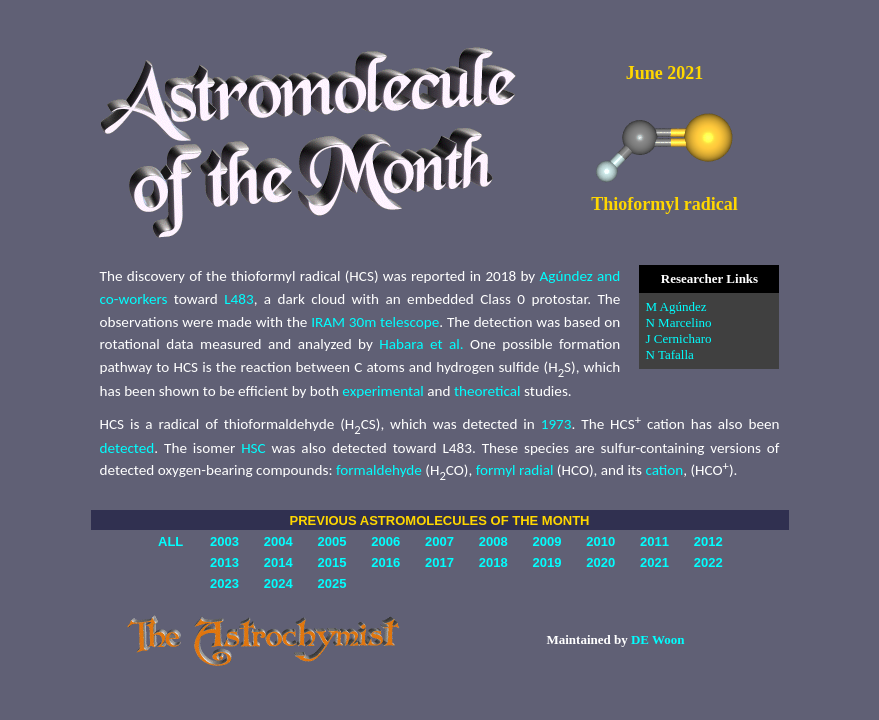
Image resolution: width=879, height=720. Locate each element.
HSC (253, 448)
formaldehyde (379, 470)
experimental (382, 391)
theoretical (487, 391)
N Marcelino (678, 322)
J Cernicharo (678, 338)
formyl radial (515, 470)
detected (127, 448)
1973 (556, 424)
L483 (238, 299)
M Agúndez (675, 306)
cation (664, 470)
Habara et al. (421, 344)
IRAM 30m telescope (375, 322)
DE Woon (658, 639)
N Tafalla (669, 354)
